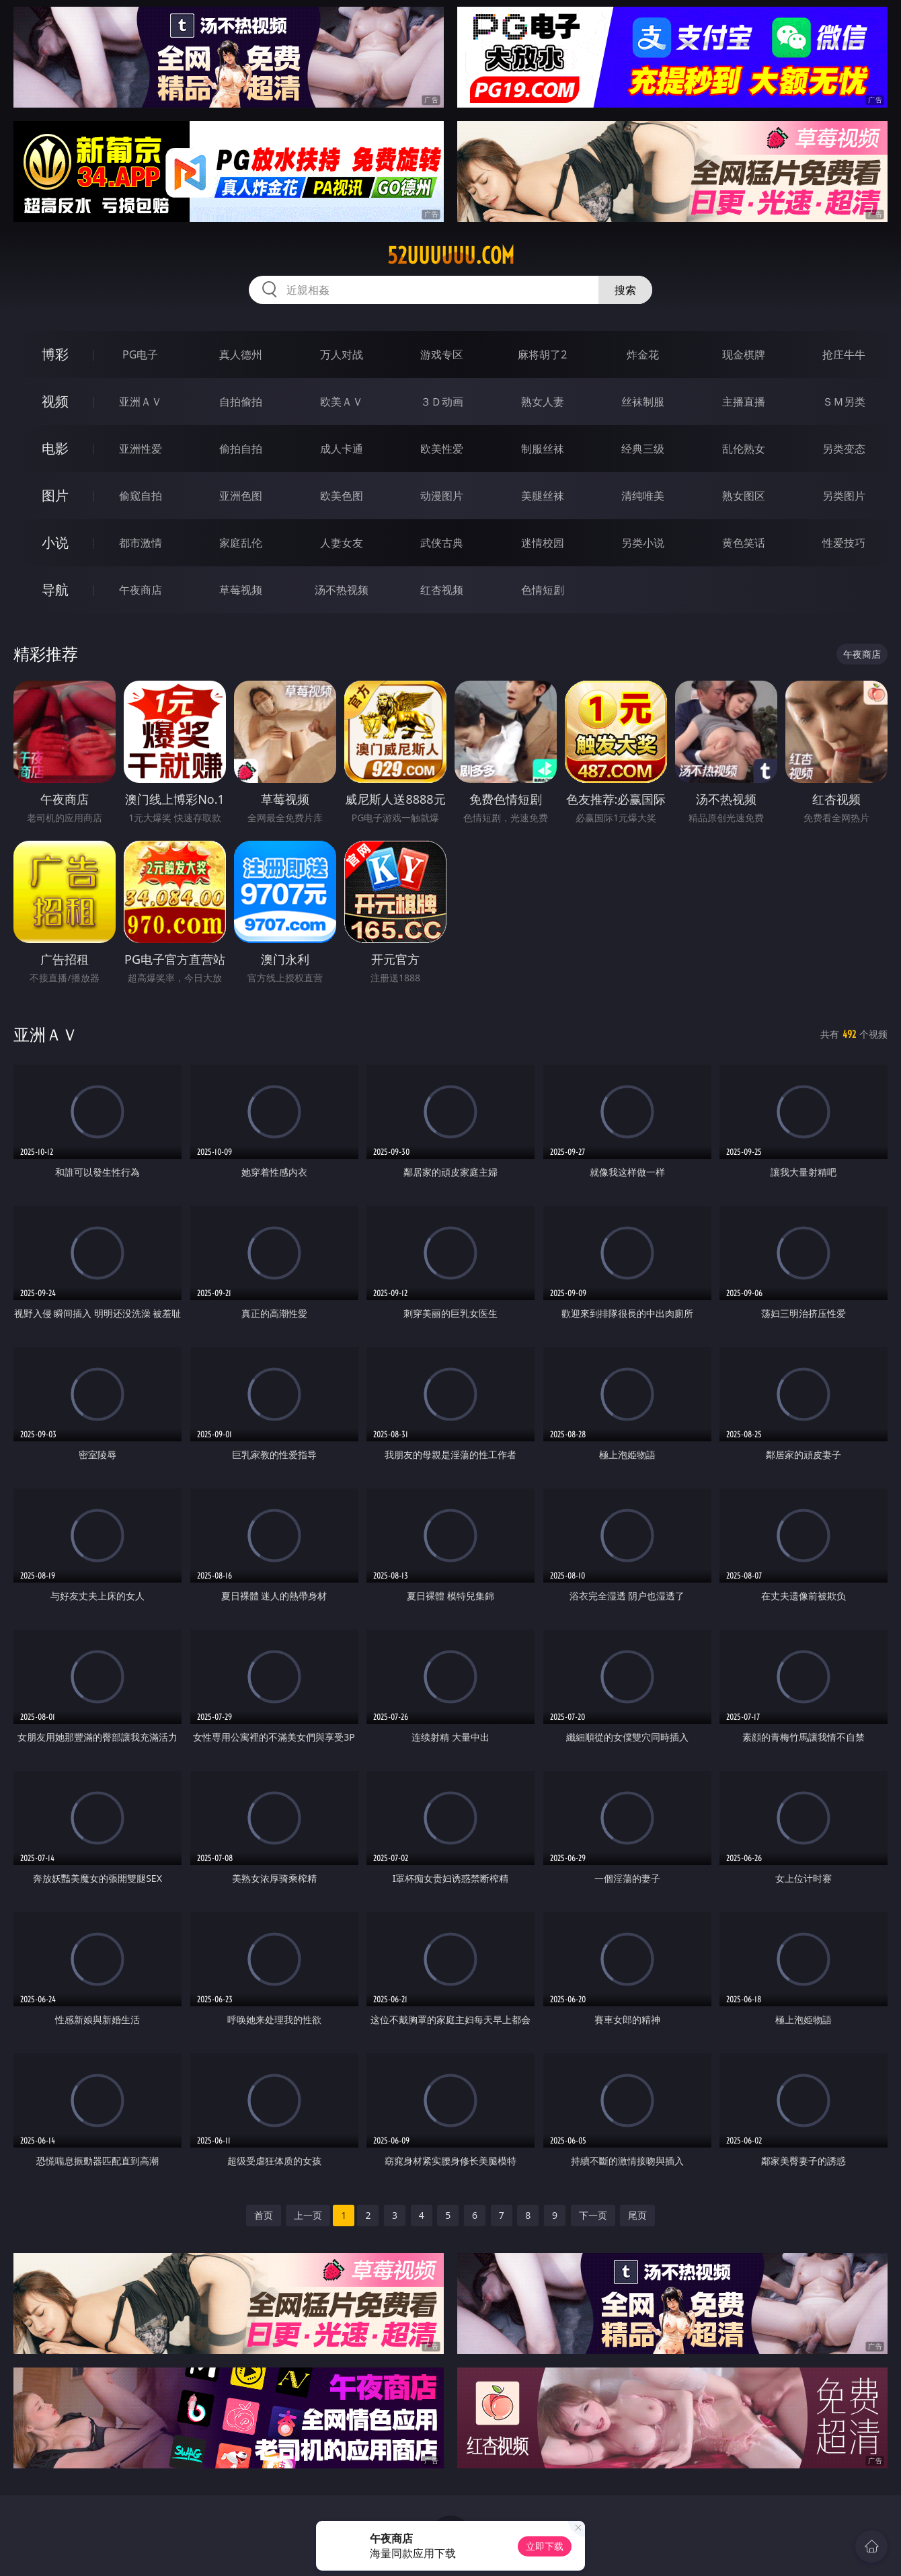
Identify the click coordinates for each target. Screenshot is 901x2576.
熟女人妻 (542, 401)
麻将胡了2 (542, 354)
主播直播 (743, 401)
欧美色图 (341, 495)
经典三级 (642, 448)
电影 (55, 448)
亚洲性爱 (140, 448)
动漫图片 (441, 495)
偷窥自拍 (140, 495)
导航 (55, 589)
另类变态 (843, 448)
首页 (263, 2215)
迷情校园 (542, 542)
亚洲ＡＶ (140, 401)
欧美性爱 (441, 448)
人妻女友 (341, 542)
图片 (55, 495)
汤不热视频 (341, 589)
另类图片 (843, 495)
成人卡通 (341, 448)
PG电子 (140, 354)
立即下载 (544, 2546)
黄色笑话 (743, 542)
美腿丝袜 (542, 495)
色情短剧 (542, 589)
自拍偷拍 (240, 401)
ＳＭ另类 (843, 401)
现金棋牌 (743, 354)
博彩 (55, 354)
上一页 (308, 2215)
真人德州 (240, 354)
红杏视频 (441, 589)
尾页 (637, 2215)
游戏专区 (441, 354)
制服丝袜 (542, 448)
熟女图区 (743, 495)
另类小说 (642, 542)
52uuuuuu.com (450, 255)
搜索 (625, 289)
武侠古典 (441, 542)
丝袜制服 (642, 401)
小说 (55, 542)
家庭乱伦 (240, 542)
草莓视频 (240, 589)
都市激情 (140, 542)
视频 (55, 401)
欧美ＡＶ (341, 401)
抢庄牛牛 (843, 354)
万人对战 (341, 354)
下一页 (593, 2215)
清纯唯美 (642, 495)
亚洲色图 (240, 495)
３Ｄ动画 (441, 401)
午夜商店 (140, 589)
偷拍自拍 (240, 448)
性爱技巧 (843, 542)
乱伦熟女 (743, 448)
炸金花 (643, 354)
